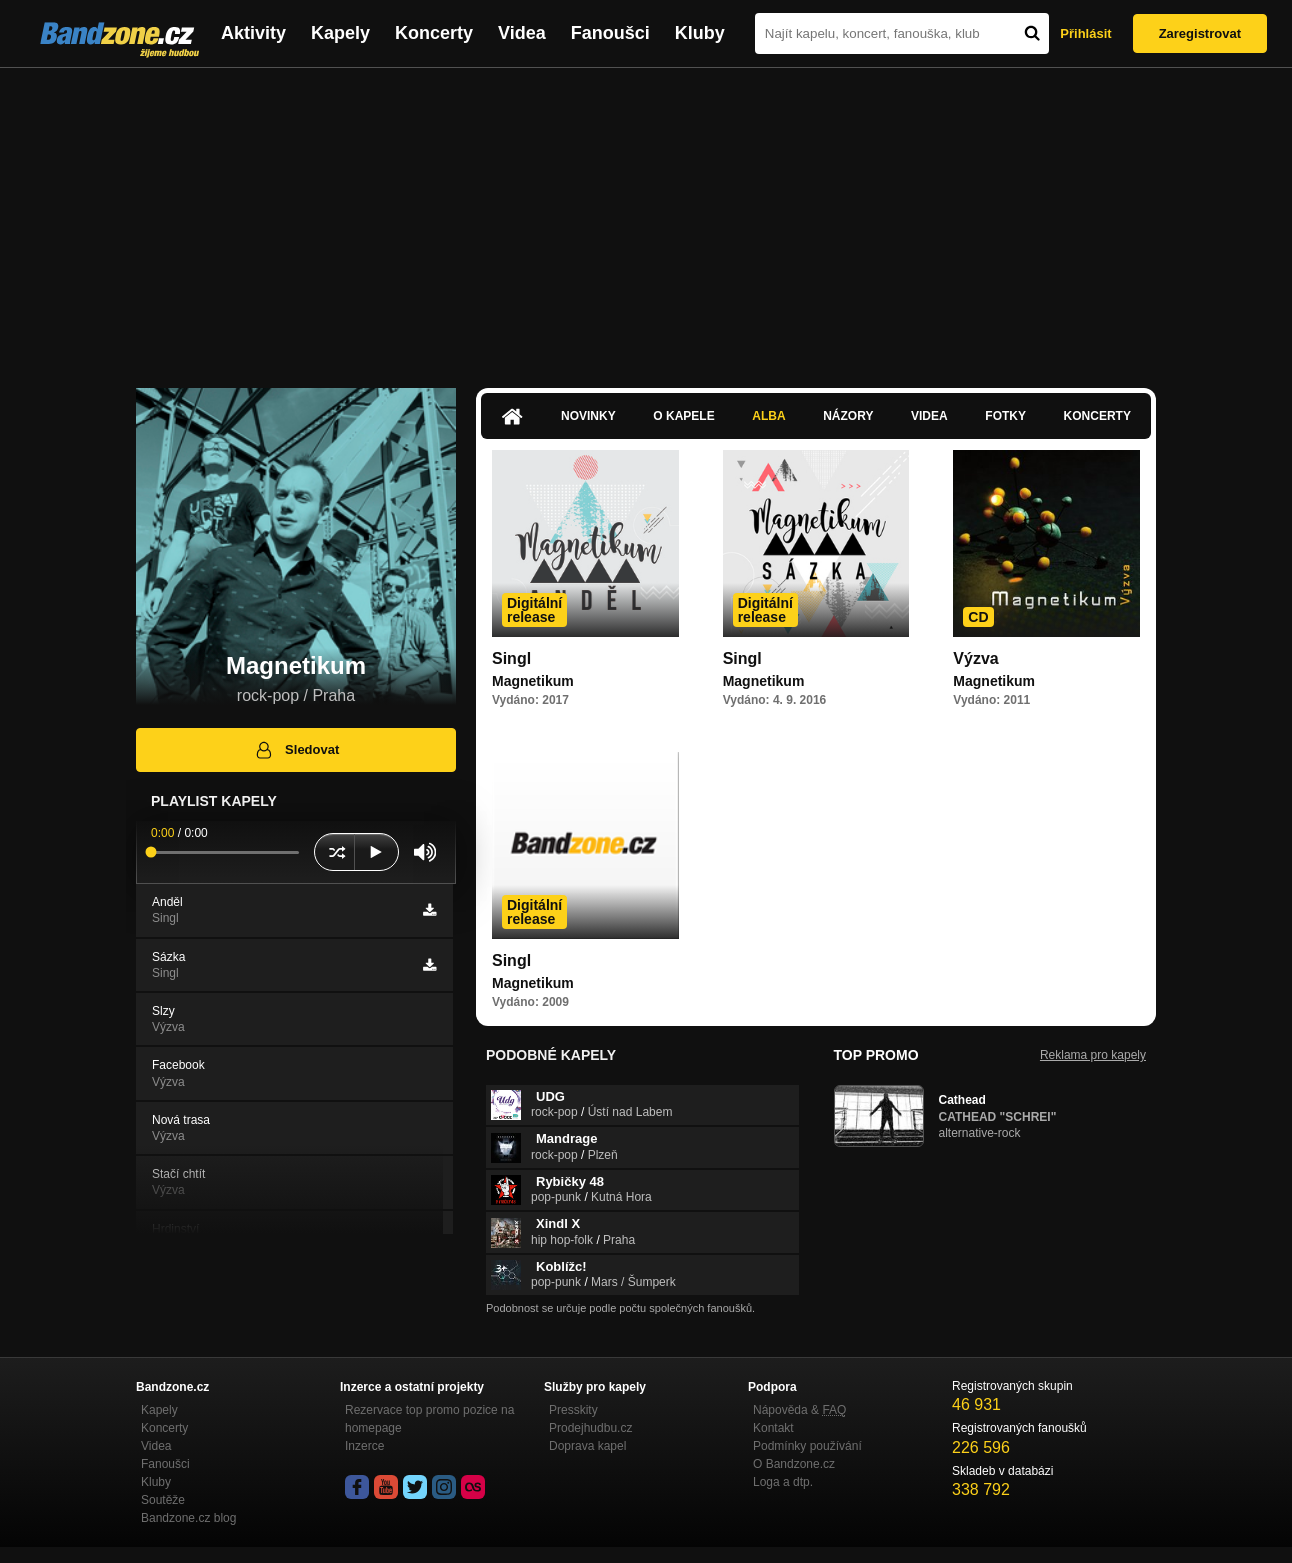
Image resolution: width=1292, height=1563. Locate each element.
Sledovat (296, 750)
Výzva (975, 658)
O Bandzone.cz (794, 1464)
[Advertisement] (646, 218)
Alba (768, 416)
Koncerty (434, 33)
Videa (522, 33)
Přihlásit (1085, 33)
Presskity (573, 1410)
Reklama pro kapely (1093, 1055)
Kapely (340, 33)
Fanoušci (610, 33)
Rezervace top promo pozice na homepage (429, 1419)
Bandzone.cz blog (188, 1518)
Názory (848, 416)
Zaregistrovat (1200, 33)
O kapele (683, 416)
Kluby (700, 33)
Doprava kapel (587, 1446)
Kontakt (773, 1428)
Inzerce (364, 1446)
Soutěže (163, 1500)
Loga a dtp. (783, 1482)
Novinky (588, 416)
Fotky (1005, 416)
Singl (511, 658)
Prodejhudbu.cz (590, 1428)
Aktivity (253, 33)
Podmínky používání (807, 1446)
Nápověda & (799, 1410)
